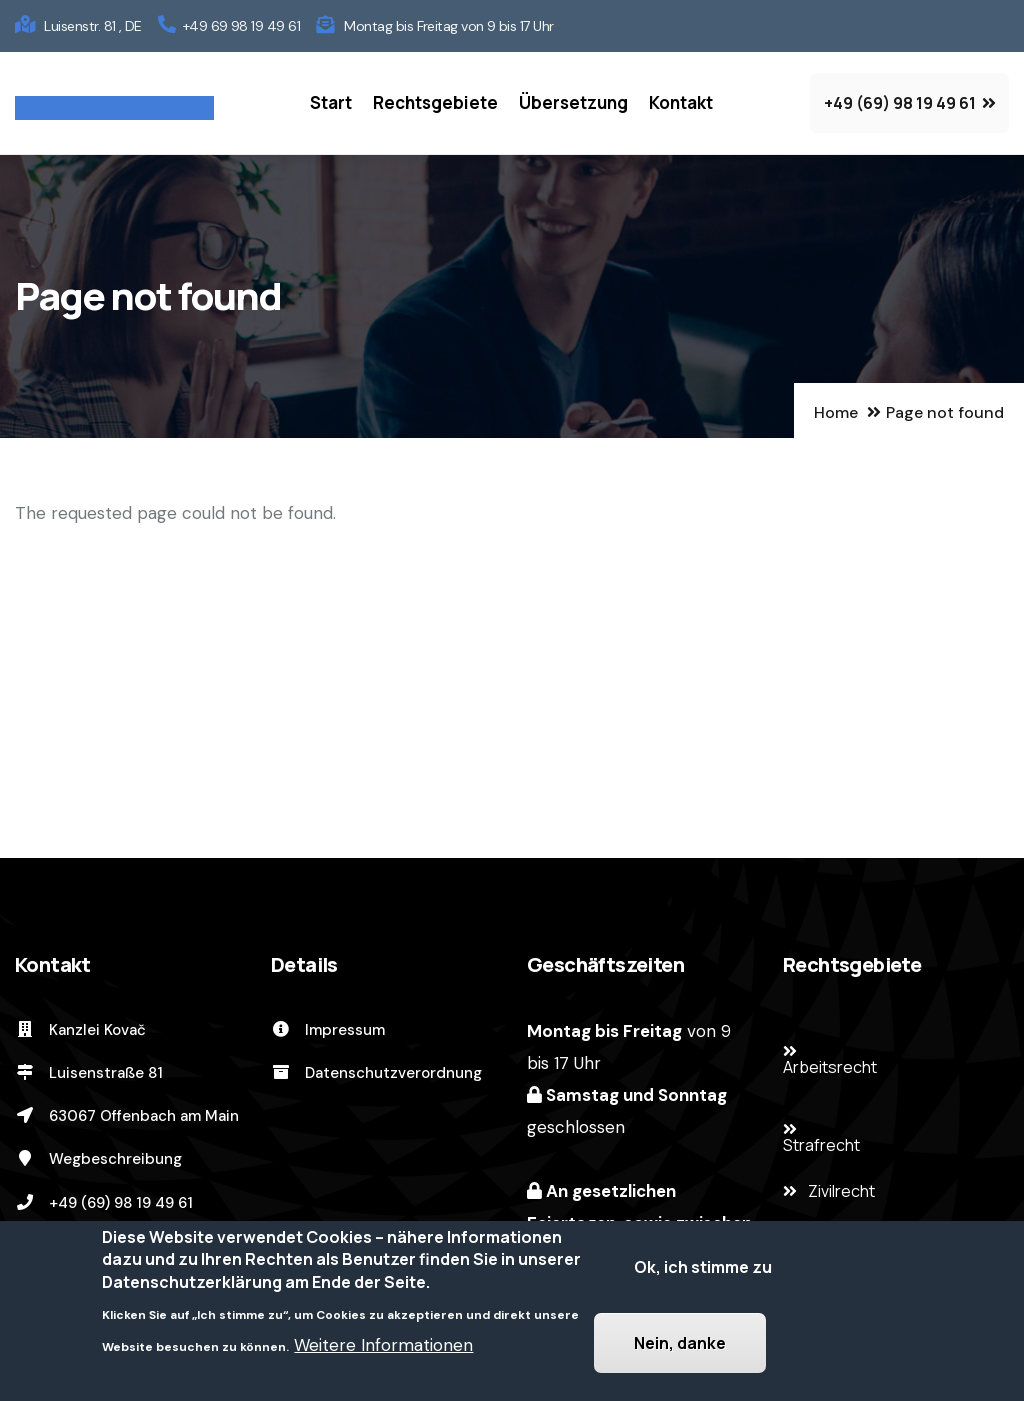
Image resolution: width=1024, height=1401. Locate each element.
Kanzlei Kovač (80, 1030)
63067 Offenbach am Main (127, 1116)
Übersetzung (573, 102)
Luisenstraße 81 (89, 1073)
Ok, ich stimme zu (703, 1268)
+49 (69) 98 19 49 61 (104, 1203)
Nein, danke (680, 1344)
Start (331, 102)
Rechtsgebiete (435, 102)
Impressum (328, 1030)
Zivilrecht (841, 1191)
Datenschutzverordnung (376, 1073)
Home (836, 412)
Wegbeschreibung (98, 1159)
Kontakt (681, 102)
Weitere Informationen (383, 1346)
